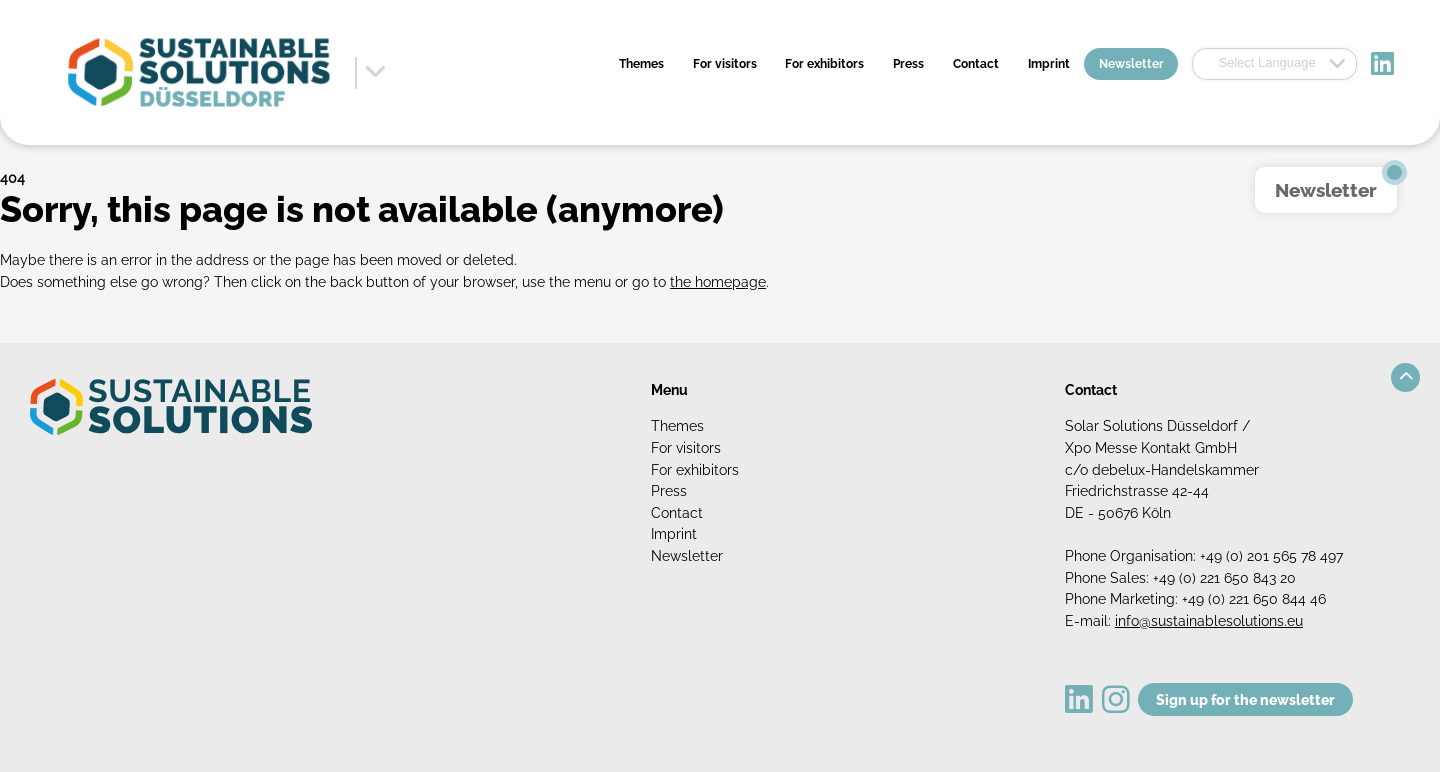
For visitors (725, 64)
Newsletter (1131, 64)
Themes (641, 64)
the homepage (718, 281)
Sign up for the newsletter (1245, 699)
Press (908, 64)
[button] (1405, 377)
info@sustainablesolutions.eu (1209, 620)
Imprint (1049, 64)
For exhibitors (824, 64)
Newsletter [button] (1326, 190)
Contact (976, 64)
